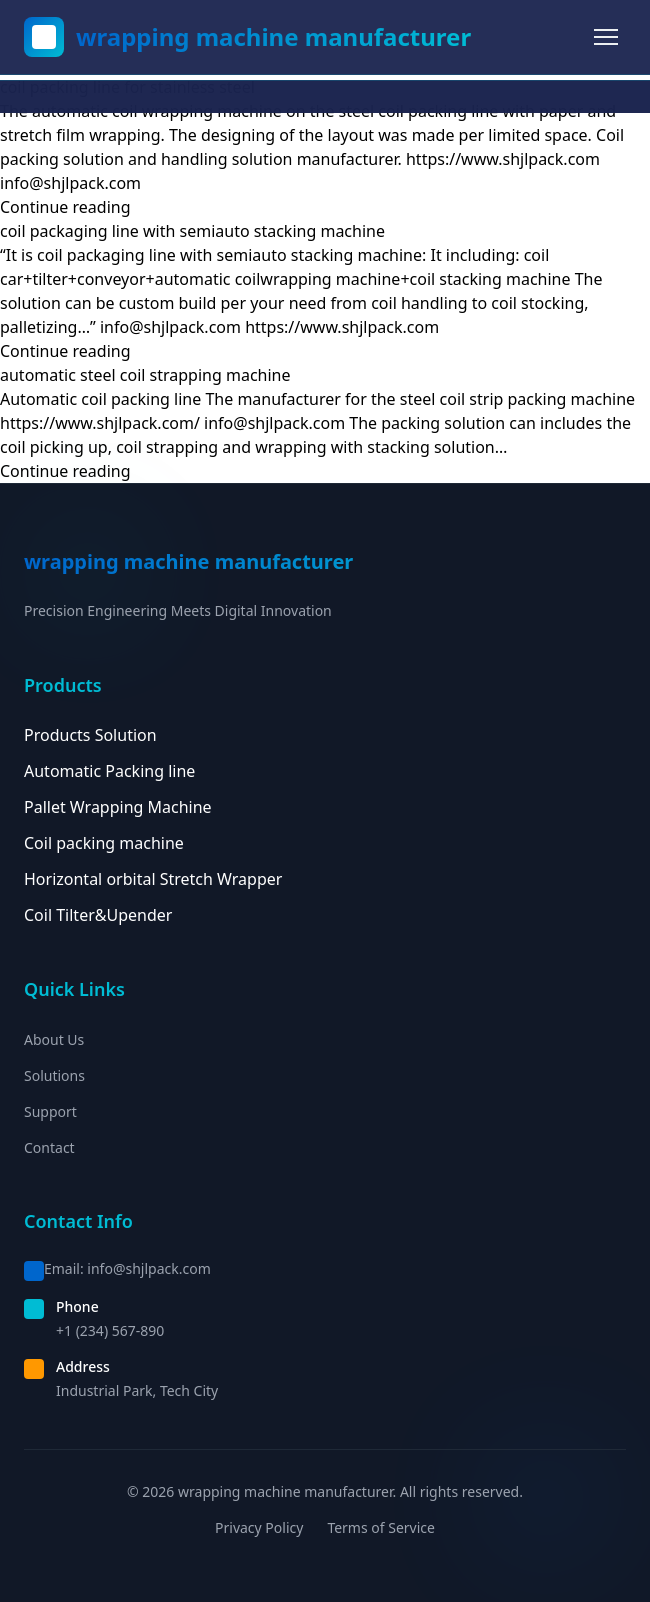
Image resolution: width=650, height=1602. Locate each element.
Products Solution (90, 735)
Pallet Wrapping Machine (118, 807)
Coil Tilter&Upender (98, 915)
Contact (49, 1147)
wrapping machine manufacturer (273, 37)
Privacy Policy (259, 1527)
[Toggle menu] (606, 37)
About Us (54, 1039)
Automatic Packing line (109, 771)
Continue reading (65, 207)
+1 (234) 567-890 (110, 1330)
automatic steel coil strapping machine (145, 375)
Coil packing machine (104, 843)
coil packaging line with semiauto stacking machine (192, 231)
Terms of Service (381, 1527)
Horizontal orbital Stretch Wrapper (153, 879)
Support (50, 1111)
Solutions (54, 1075)
